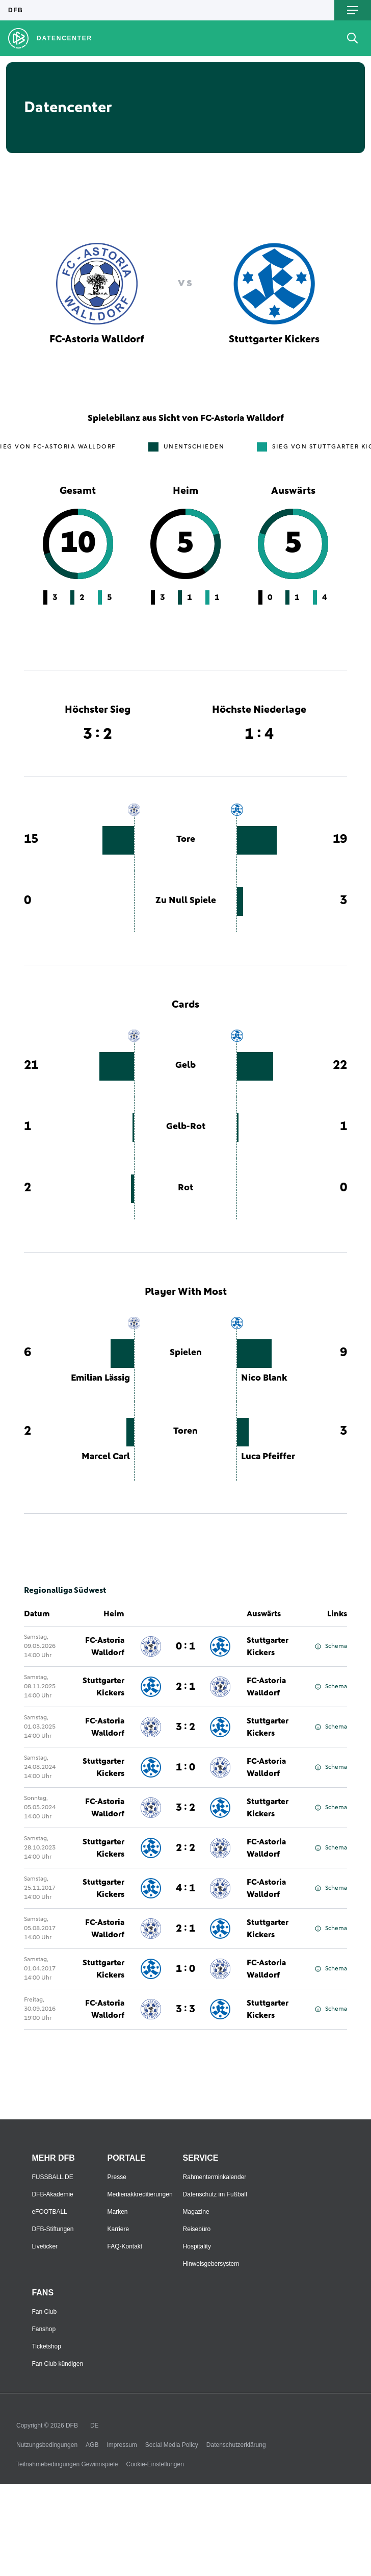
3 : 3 (185, 2009)
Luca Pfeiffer (268, 1456)
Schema (331, 1646)
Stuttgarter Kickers (267, 1646)
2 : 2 (185, 1848)
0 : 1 (185, 1646)
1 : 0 (185, 1767)
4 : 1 (185, 1888)
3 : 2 (185, 1727)
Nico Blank (264, 1378)
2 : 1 (185, 1687)
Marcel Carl (106, 1456)
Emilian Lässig (100, 1378)
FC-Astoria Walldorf (104, 1646)
